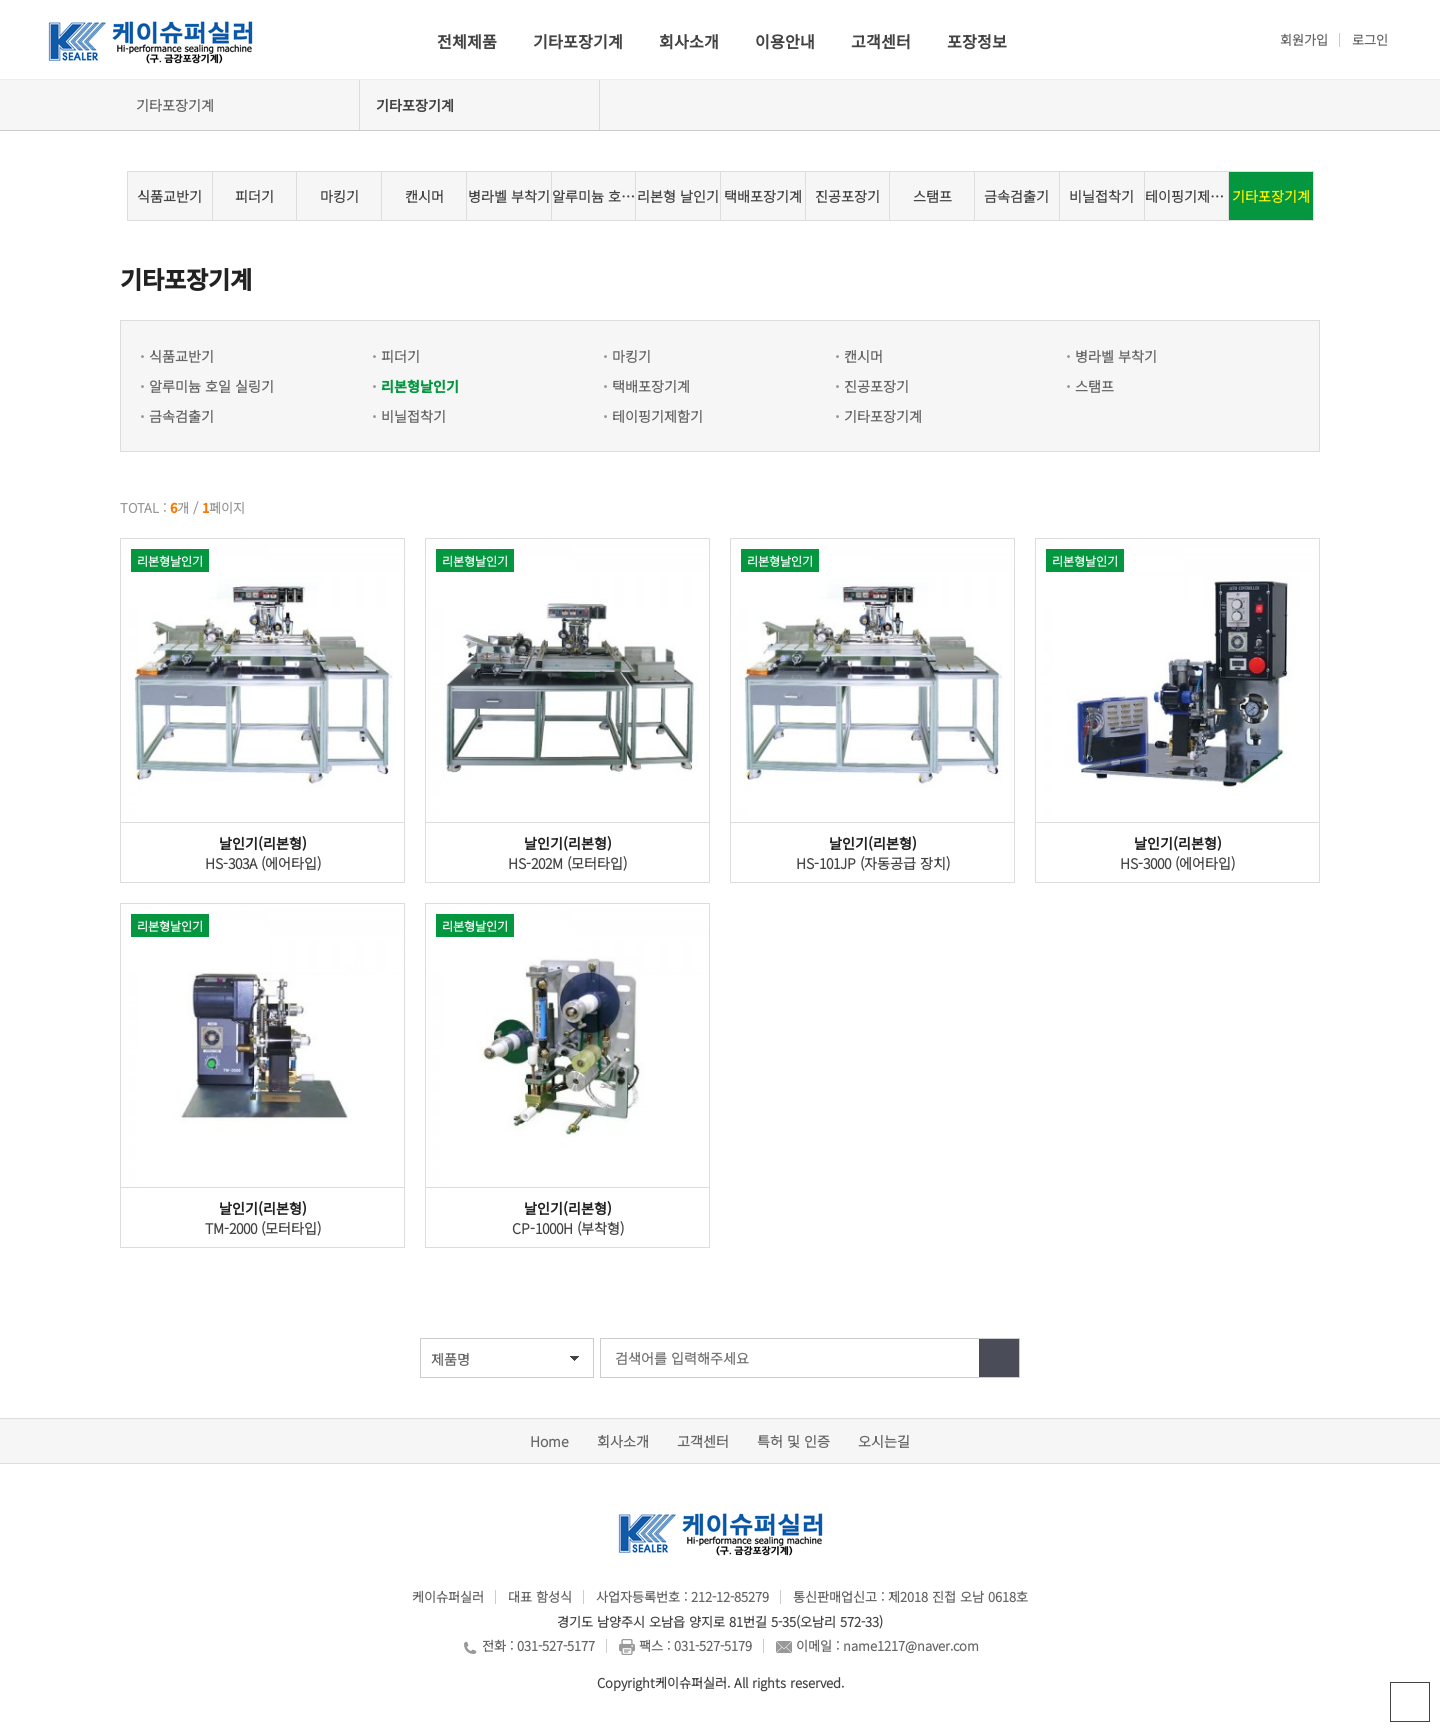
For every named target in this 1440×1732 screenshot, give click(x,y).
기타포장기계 (578, 41)
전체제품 (467, 41)
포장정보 (977, 41)
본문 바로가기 (0, 0)
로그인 (1370, 39)
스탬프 (932, 196)
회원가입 (1304, 39)
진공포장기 (847, 196)
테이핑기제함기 (1187, 196)
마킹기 (339, 196)
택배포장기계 (763, 196)
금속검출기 (1016, 196)
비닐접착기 (1101, 196)
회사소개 (689, 41)
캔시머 (424, 196)
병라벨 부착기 (509, 196)
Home (549, 1441)
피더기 (254, 196)
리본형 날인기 (678, 196)
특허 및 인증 (793, 1441)
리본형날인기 (420, 386)
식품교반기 (169, 196)
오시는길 (884, 1441)
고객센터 (881, 41)
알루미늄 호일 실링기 (594, 196)
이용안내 (785, 41)
